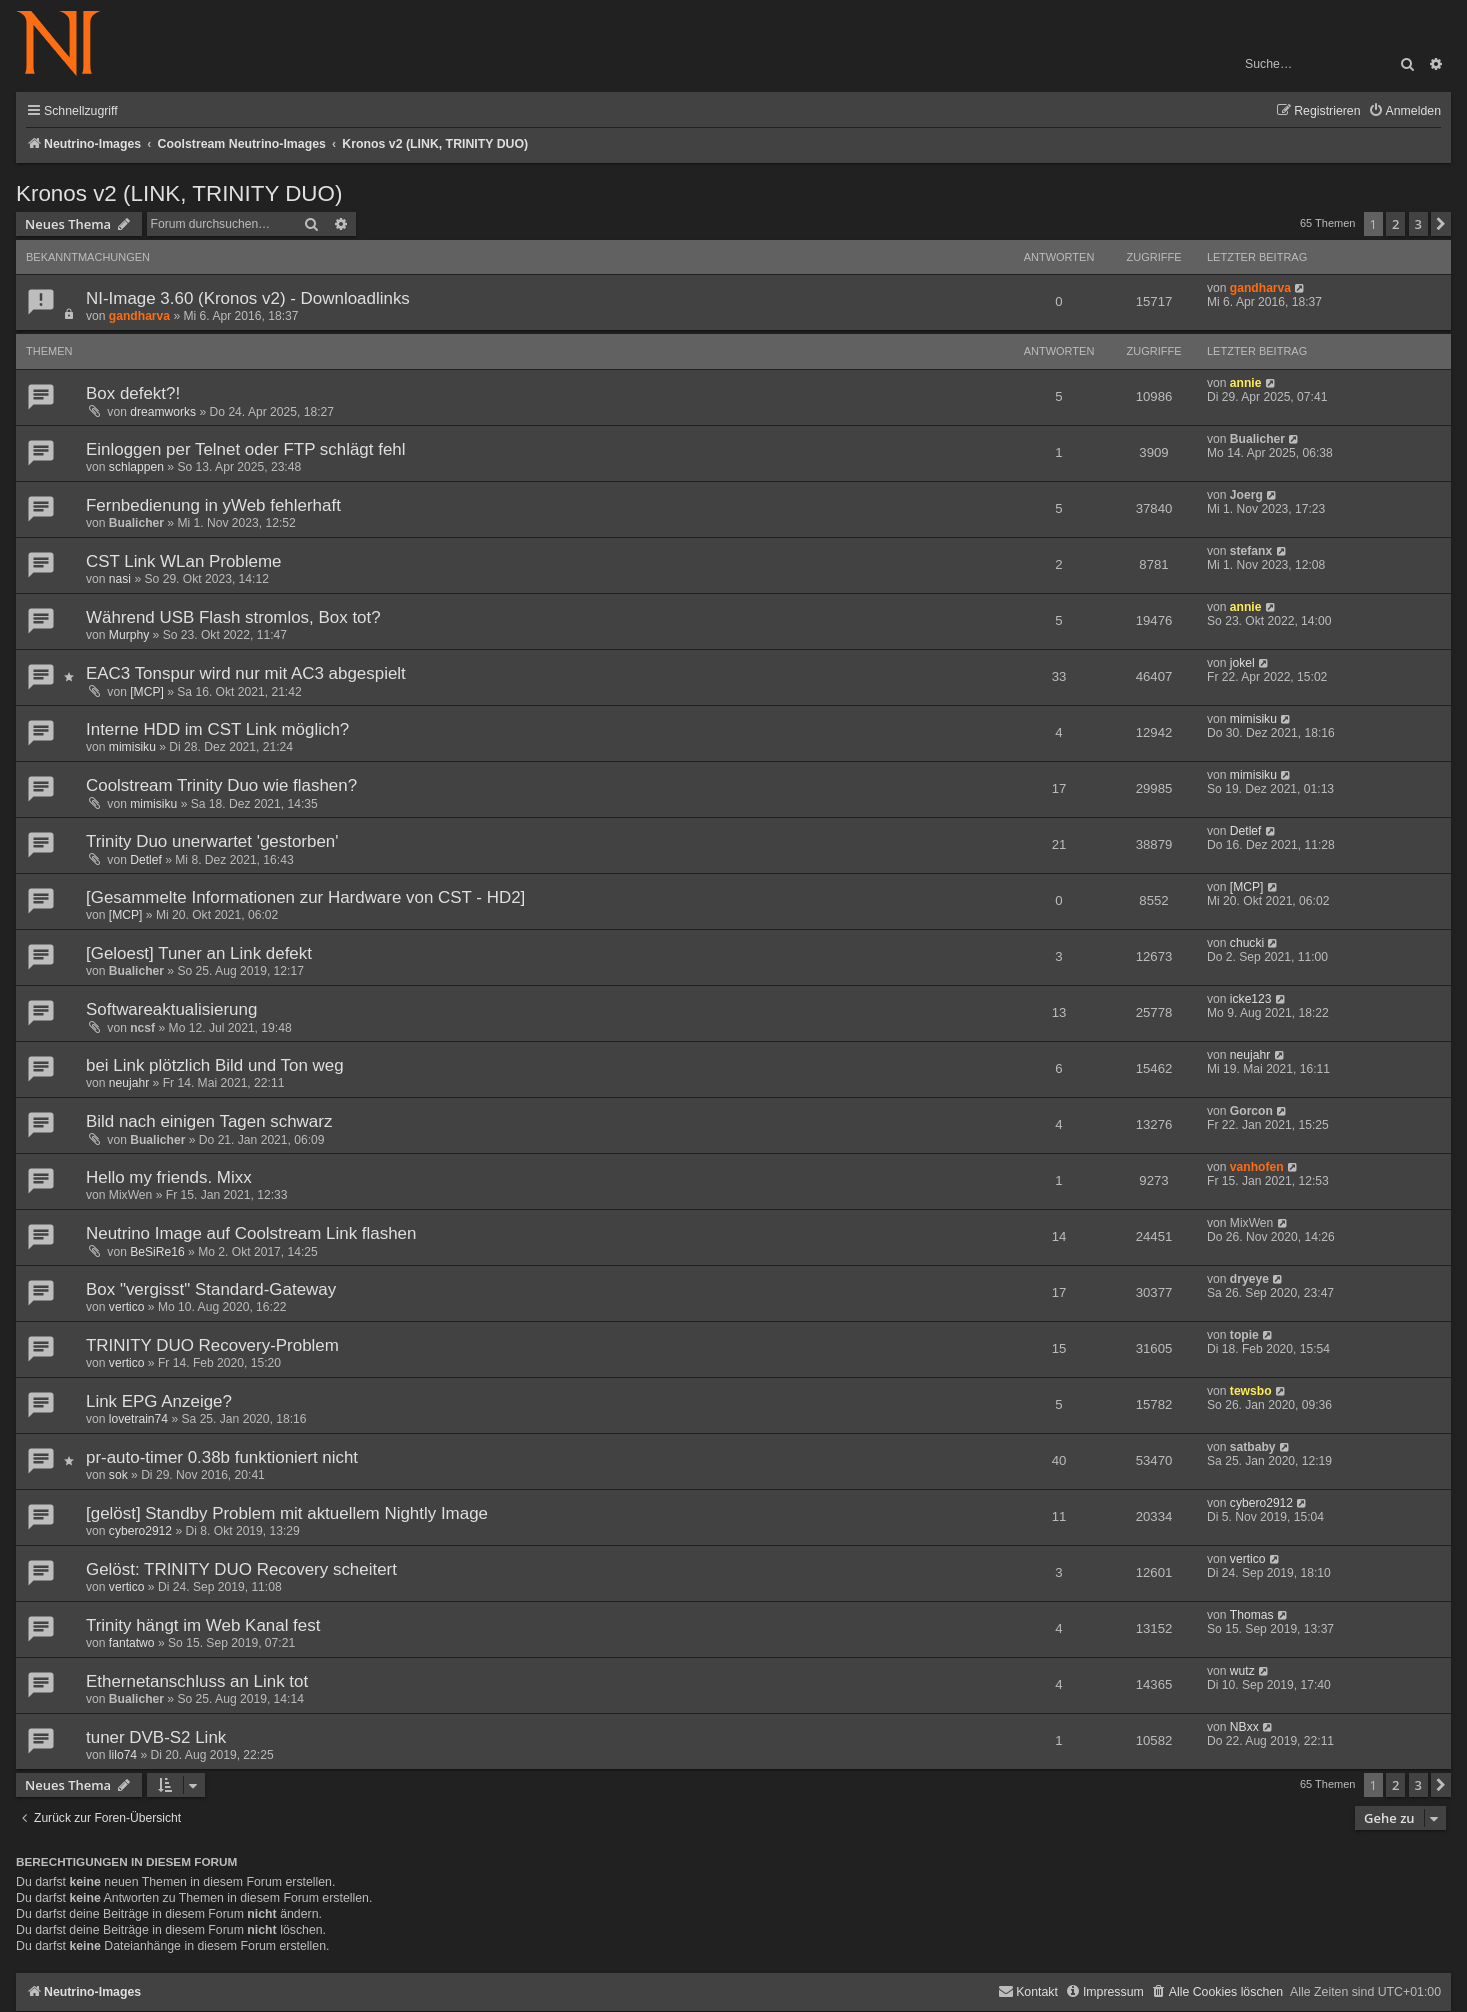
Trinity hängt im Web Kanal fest (203, 1625)
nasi (120, 579)
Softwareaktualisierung (171, 1009)
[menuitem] (1404, 111)
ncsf (142, 1028)
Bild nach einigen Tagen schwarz (209, 1121)
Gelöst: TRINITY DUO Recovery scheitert (241, 1569)
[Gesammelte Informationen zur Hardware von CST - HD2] (305, 897)
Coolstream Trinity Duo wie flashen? (221, 785)
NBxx (1244, 1727)
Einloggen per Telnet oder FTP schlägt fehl (246, 449)
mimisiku (132, 747)
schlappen (136, 467)
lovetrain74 (138, 1419)
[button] (1441, 224)
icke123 (1251, 999)
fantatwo (132, 1643)
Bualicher (1257, 439)
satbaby (1253, 1447)
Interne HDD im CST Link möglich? (217, 729)
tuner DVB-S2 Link (156, 1737)
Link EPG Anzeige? (159, 1401)
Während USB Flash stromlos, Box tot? (233, 617)
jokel (1242, 663)
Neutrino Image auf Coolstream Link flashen (251, 1233)
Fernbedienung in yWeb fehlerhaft (213, 505)
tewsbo (1251, 1391)
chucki (1247, 943)
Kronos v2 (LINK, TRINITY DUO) (179, 193)
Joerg (1246, 495)
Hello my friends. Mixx (169, 1177)
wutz (1242, 1671)
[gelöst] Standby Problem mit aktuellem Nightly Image (287, 1513)
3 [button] (1418, 224)
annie (1246, 383)
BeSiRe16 (157, 1252)
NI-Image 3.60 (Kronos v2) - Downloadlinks (248, 298)
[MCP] (147, 692)
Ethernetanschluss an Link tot (197, 1681)
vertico (127, 1307)
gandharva (139, 316)
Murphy (129, 635)
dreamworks (163, 412)
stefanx (1251, 551)
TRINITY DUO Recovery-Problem (212, 1345)
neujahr (129, 1083)
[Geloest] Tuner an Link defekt (199, 953)
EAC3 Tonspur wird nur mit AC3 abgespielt (246, 673)
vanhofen (1257, 1167)
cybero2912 (140, 1531)
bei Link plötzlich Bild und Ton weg (215, 1065)
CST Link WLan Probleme (184, 561)
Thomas (1252, 1615)
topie (1244, 1335)
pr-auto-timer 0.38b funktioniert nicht (222, 1457)
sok (118, 1475)
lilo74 (123, 1755)
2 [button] (1395, 224)
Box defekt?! (133, 393)
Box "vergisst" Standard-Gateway (211, 1289)
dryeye (1249, 1279)
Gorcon (1251, 1111)
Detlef (146, 860)
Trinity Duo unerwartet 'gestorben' (212, 841)
